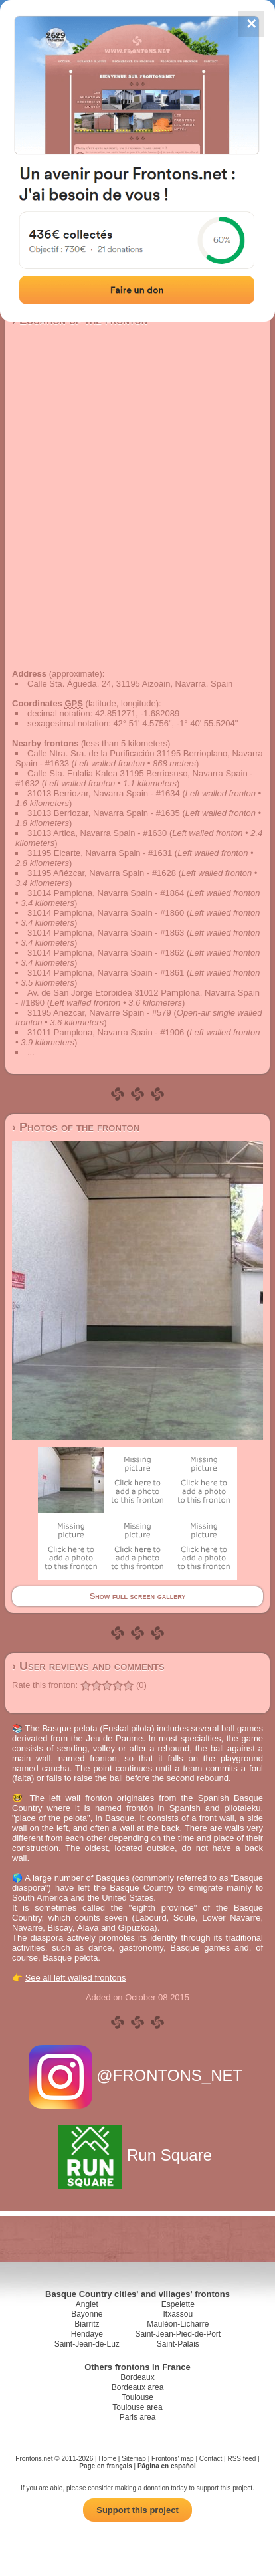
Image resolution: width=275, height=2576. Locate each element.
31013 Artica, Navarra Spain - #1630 (97, 833)
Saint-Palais (178, 2344)
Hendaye (87, 2334)
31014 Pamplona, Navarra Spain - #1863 (105, 933)
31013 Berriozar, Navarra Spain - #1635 (103, 813)
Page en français (105, 2466)
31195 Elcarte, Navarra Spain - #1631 (99, 853)
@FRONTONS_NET (138, 2075)
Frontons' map (172, 2458)
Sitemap (134, 2458)
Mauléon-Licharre (178, 2324)
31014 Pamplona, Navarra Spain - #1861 (105, 973)
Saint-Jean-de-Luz (87, 2344)
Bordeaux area (138, 2387)
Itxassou (178, 2314)
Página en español (167, 2466)
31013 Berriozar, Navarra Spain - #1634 (103, 793)
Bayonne (86, 2314)
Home (107, 2458)
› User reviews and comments (88, 1666)
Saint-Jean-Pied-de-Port (178, 2334)
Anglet (87, 2304)
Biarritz (86, 2324)
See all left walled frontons (75, 1978)
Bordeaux (137, 2377)
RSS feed (241, 2458)
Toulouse (137, 2397)
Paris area (138, 2417)
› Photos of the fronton (75, 1127)
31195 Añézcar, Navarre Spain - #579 (99, 1013)
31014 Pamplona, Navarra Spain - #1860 (105, 913)
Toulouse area (137, 2407)
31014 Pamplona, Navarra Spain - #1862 (105, 953)
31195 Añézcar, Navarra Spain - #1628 (101, 873)
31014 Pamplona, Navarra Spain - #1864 (105, 893)
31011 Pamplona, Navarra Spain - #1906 (105, 1032)
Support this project (137, 2510)
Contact (210, 2458)
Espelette (178, 2304)
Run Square (137, 2155)
